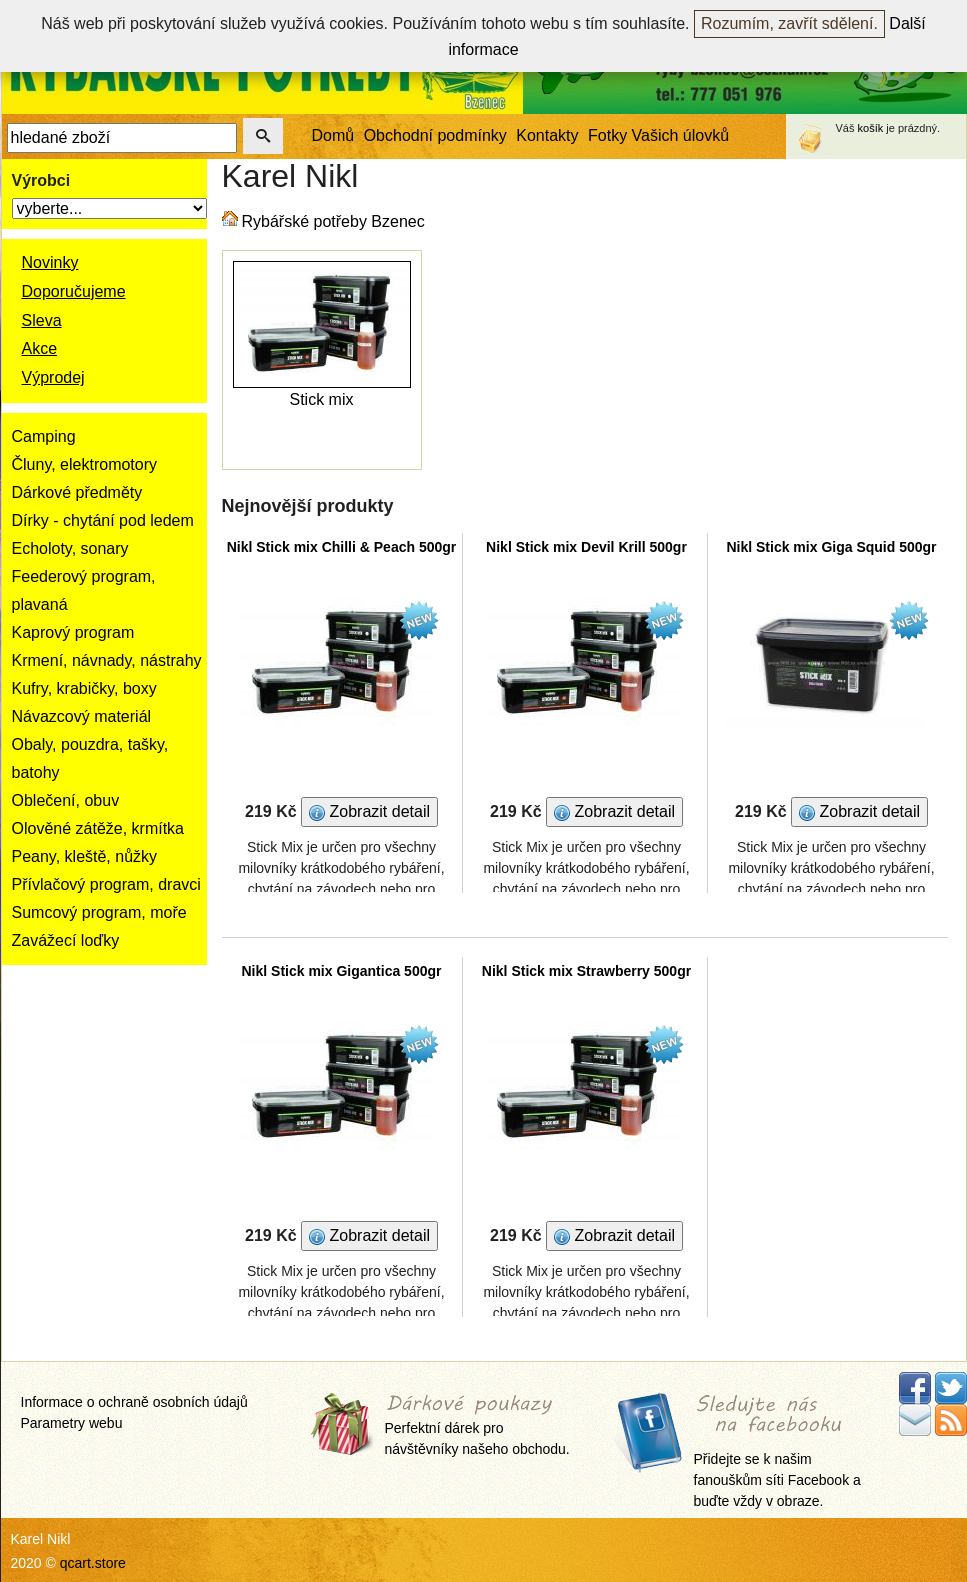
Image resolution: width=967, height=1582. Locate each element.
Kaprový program (73, 632)
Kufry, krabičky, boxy (84, 688)
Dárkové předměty (77, 492)
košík (871, 128)
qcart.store (93, 1563)
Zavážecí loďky (66, 940)
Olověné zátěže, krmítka (98, 828)
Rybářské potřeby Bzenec (333, 221)
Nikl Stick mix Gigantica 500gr (342, 971)
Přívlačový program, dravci (106, 884)
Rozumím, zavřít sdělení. (789, 23)
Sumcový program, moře (99, 912)
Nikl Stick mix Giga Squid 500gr (831, 547)
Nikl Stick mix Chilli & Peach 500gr (342, 547)
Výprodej (53, 377)
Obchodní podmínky (435, 135)
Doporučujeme (74, 291)
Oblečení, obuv (66, 800)
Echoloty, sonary (70, 548)
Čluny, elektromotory (85, 464)
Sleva (42, 320)
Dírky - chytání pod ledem (103, 520)
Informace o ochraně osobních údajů (134, 1402)
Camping (44, 436)
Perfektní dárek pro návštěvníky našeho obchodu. (477, 1426)
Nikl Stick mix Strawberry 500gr (586, 971)
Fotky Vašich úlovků (658, 135)
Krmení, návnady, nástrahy (107, 660)
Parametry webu (72, 1423)
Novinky (50, 262)
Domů (333, 135)
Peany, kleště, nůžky (85, 856)
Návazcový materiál (82, 716)
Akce (40, 348)
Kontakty (547, 135)
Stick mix (322, 399)
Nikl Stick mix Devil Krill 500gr (586, 547)
